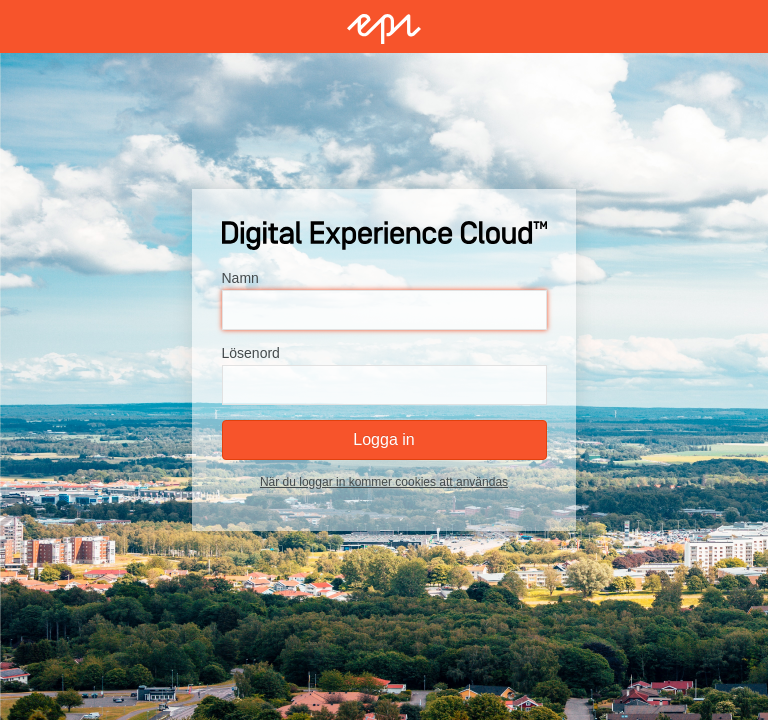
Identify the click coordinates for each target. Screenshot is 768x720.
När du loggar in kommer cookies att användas (384, 482)
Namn (240, 278)
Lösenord (251, 353)
